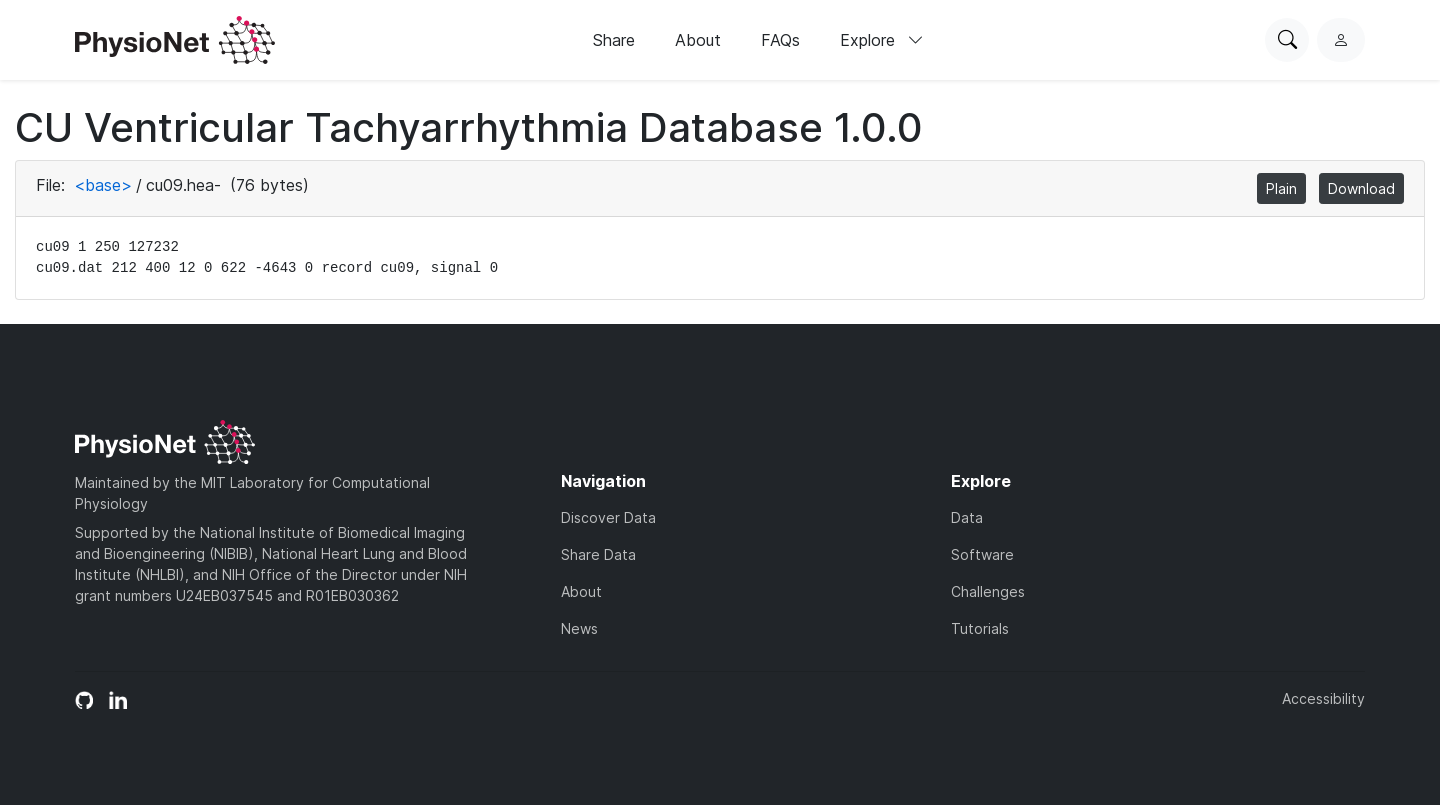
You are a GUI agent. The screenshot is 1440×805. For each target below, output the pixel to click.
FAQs (780, 40)
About (698, 40)
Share (614, 40)
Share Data (598, 554)
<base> (103, 185)
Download (1361, 188)
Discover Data (608, 517)
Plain (1281, 188)
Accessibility (1323, 698)
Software (982, 554)
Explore (882, 40)
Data (967, 517)
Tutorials (980, 628)
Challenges (988, 591)
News (579, 628)
